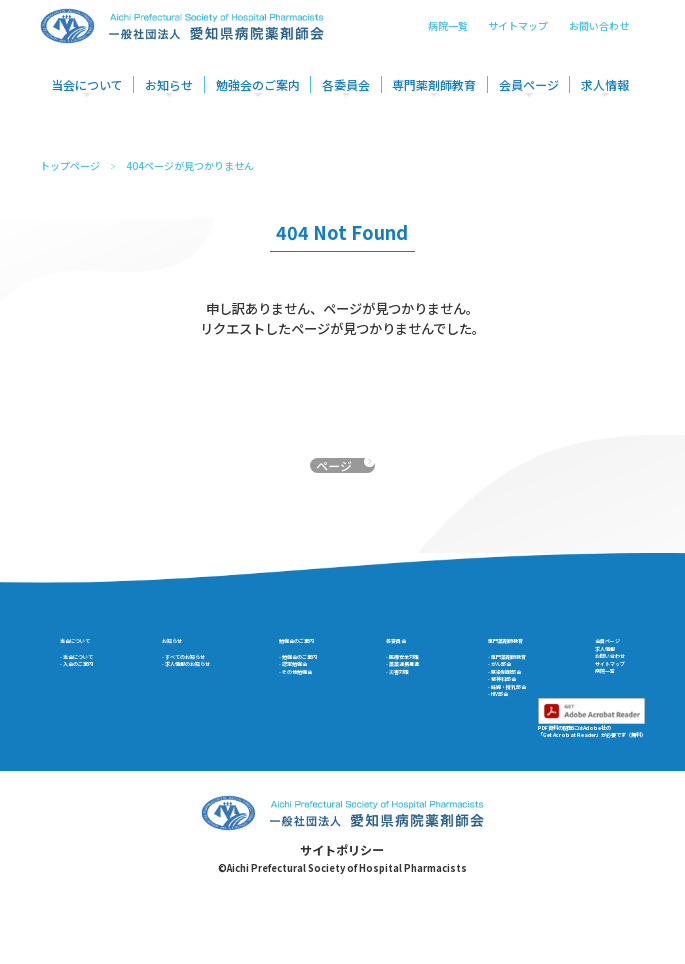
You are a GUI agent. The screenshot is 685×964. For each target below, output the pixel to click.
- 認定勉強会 (301, 701)
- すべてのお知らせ (195, 685)
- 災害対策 (395, 717)
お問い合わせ (599, 36)
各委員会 (346, 95)
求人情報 (605, 95)
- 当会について (96, 685)
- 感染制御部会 (495, 717)
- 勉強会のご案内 (312, 685)
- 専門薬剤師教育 (500, 685)
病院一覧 (448, 36)
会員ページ (529, 95)
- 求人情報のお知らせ (201, 701)
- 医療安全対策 (406, 685)
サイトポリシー (342, 927)
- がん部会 (484, 701)
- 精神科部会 (489, 733)
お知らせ (169, 95)
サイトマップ (518, 36)
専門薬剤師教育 (434, 95)
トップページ (70, 166)
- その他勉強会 (307, 717)
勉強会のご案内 (258, 95)
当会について (87, 95)
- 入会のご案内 (96, 701)
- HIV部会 (482, 765)
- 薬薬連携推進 (406, 701)
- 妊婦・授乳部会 (500, 749)
